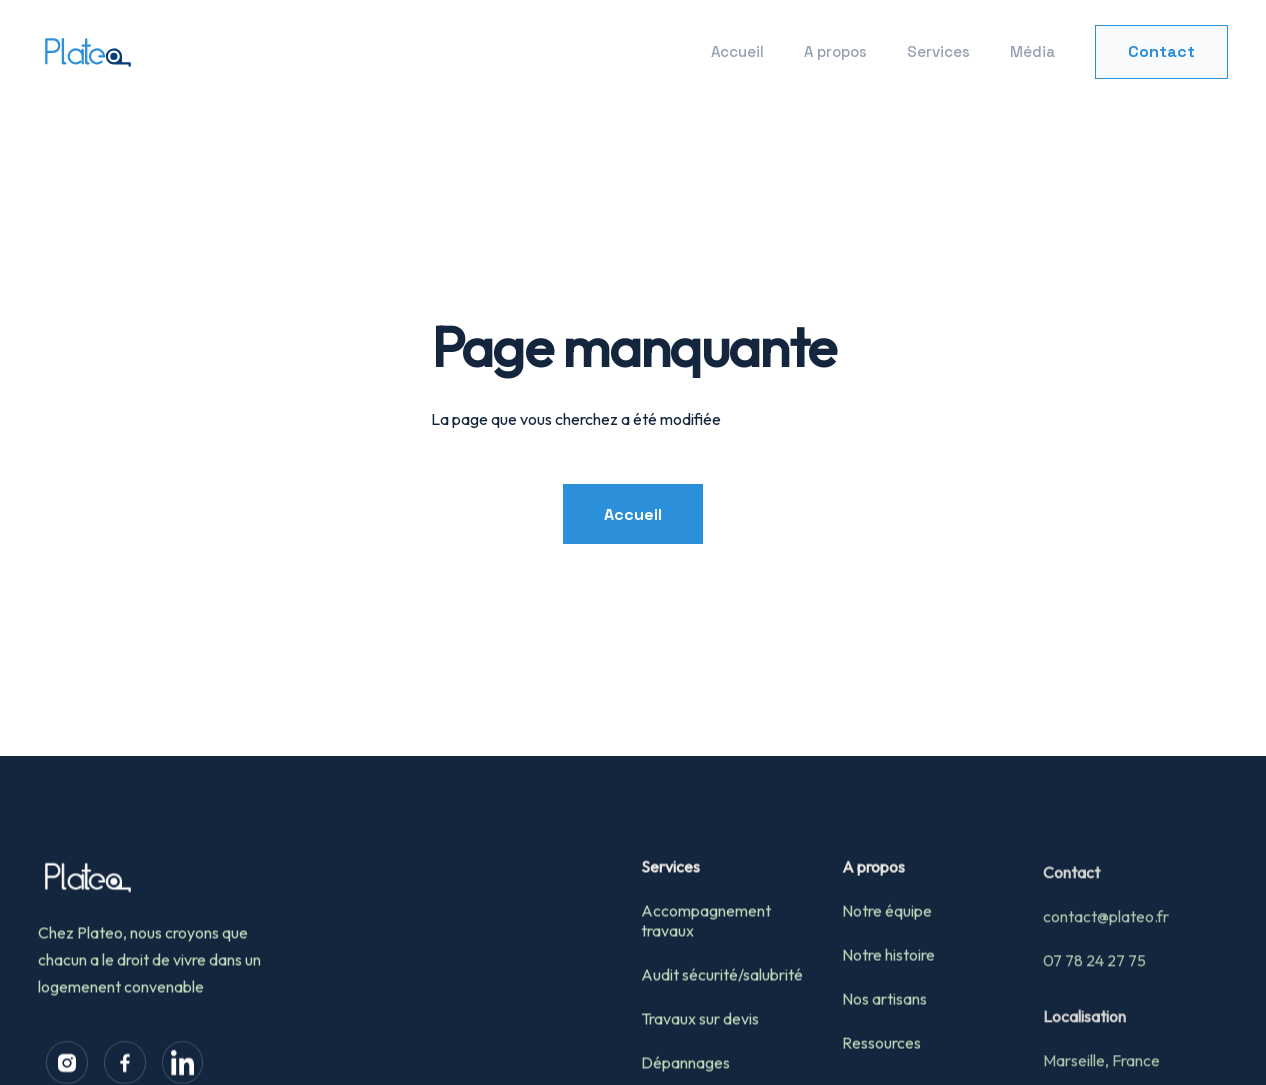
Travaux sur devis (700, 1053)
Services (938, 51)
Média (1032, 51)
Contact (1161, 51)
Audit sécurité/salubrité (722, 1009)
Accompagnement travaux (706, 955)
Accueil (737, 51)
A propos (835, 51)
